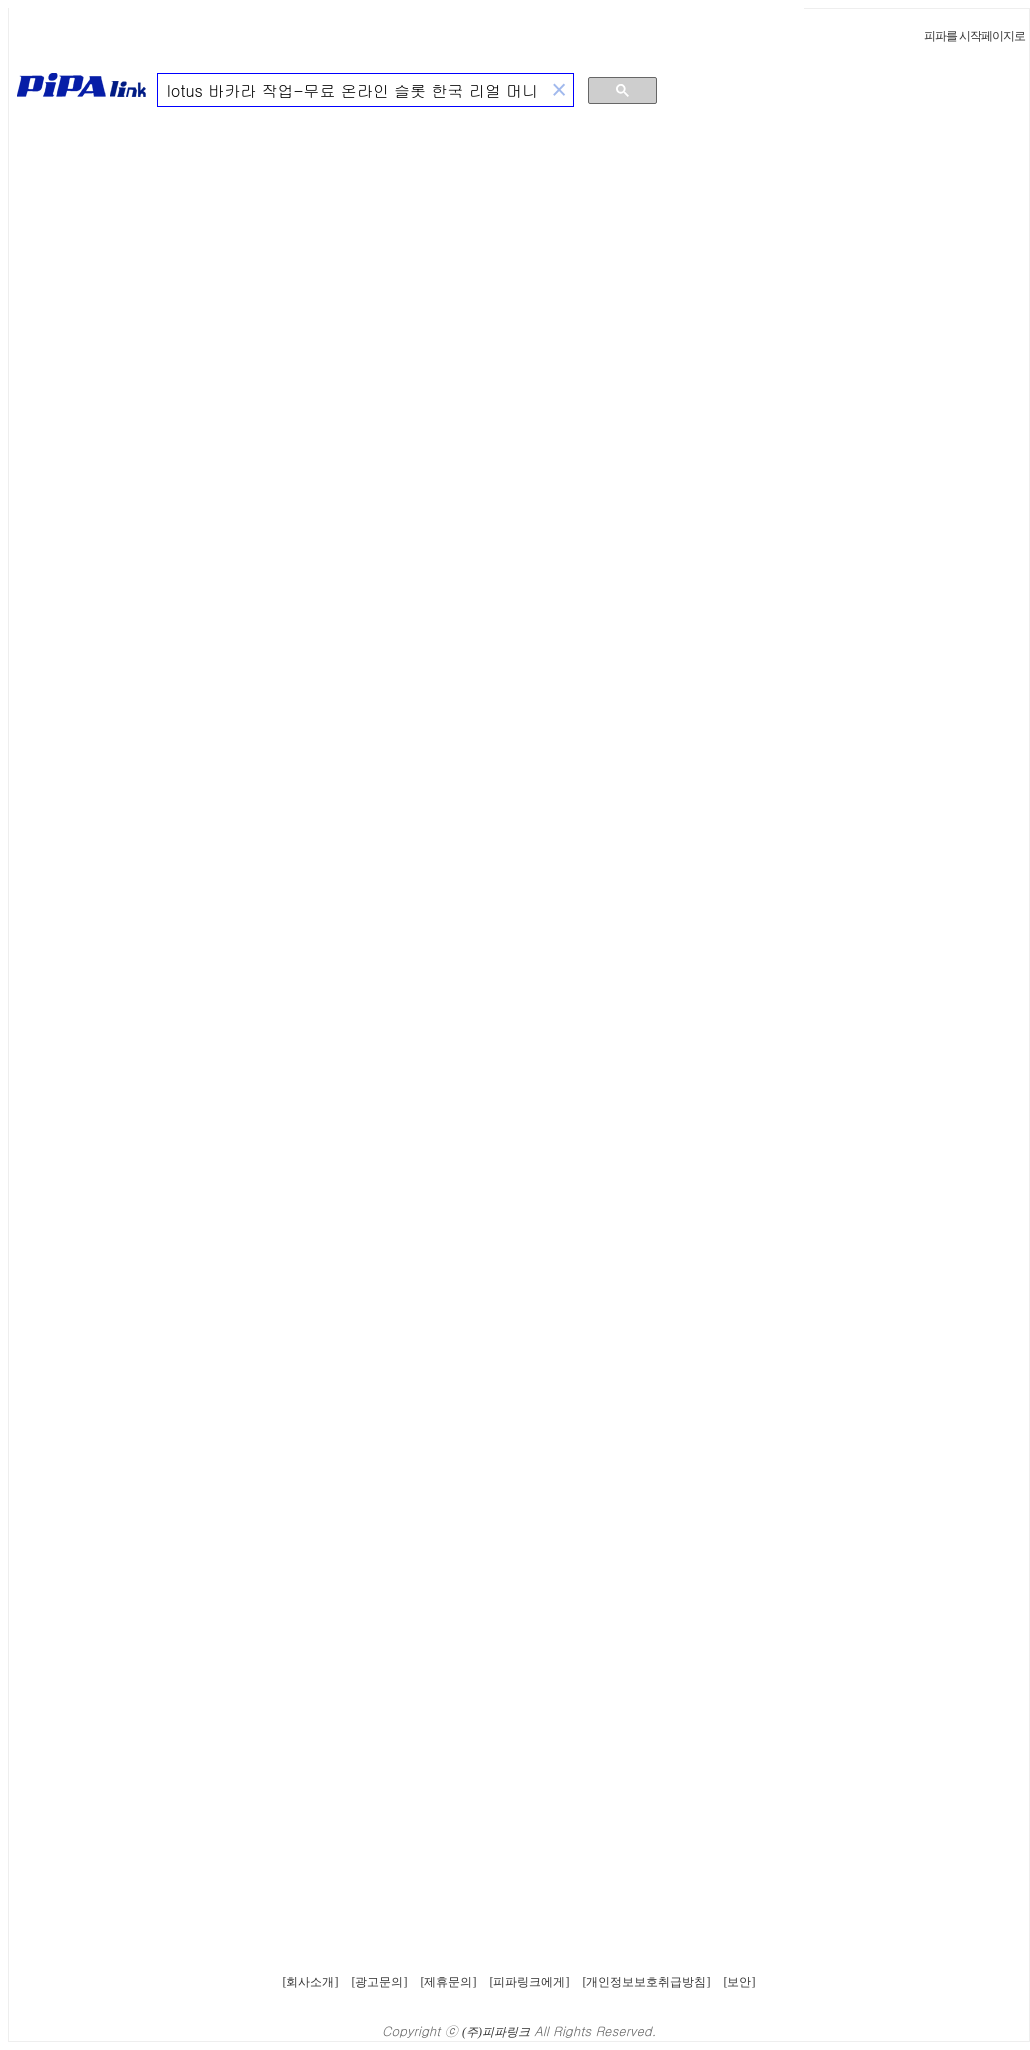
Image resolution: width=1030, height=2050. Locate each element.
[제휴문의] (449, 1982)
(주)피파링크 (496, 2032)
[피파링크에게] (530, 1982)
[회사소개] (311, 1982)
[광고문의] (380, 1982)
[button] (559, 90)
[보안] (740, 1982)
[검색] (351, 90)
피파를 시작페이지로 (974, 36)
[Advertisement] (926, 434)
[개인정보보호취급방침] (647, 1982)
